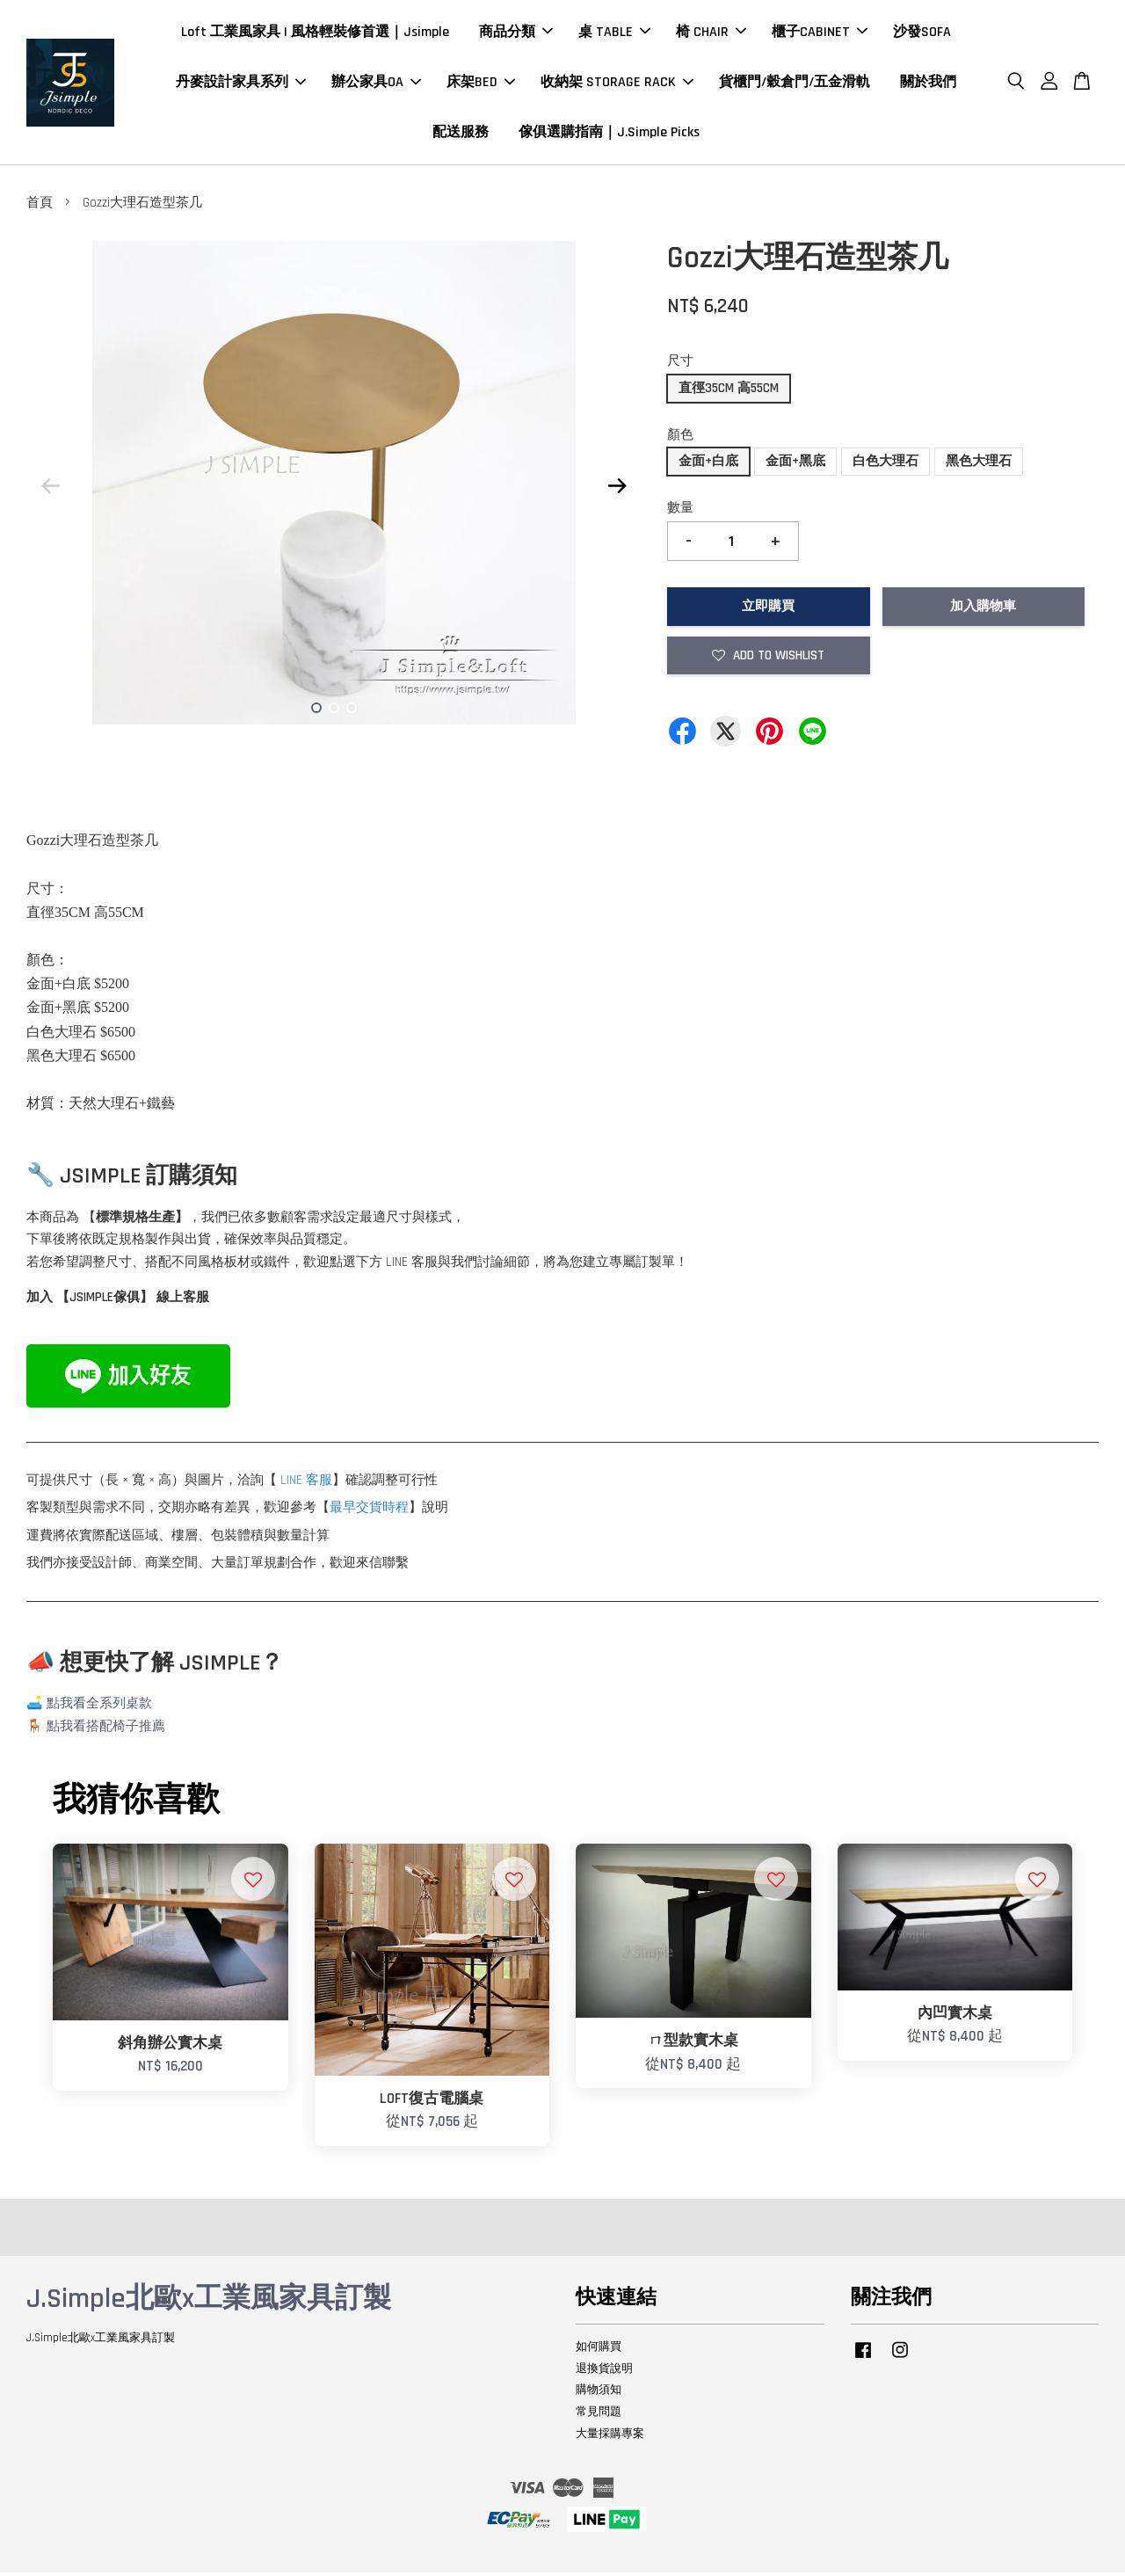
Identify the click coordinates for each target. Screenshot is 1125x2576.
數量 (680, 512)
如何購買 (598, 2350)
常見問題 (598, 2416)
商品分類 (516, 34)
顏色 (680, 438)
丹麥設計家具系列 (241, 84)
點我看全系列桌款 (99, 1707)
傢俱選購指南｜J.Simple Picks (609, 134)
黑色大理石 (979, 465)
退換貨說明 (604, 2372)
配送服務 (460, 134)
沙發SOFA (922, 34)
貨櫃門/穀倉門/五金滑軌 (794, 84)
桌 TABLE (614, 34)
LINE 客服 (306, 1483)
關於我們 (928, 84)
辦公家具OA (376, 84)
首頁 (39, 207)
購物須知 (598, 2394)
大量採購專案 (610, 2438)
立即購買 (768, 610)
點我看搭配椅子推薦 (106, 1729)
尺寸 (680, 365)
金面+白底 (708, 465)
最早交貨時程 (369, 1511)
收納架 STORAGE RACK (617, 84)
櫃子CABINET (819, 34)
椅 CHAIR (711, 34)
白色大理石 (885, 465)
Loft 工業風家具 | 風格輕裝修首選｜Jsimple (315, 34)
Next (617, 490)
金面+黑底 (795, 465)
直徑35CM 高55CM (729, 391)
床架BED (480, 84)
